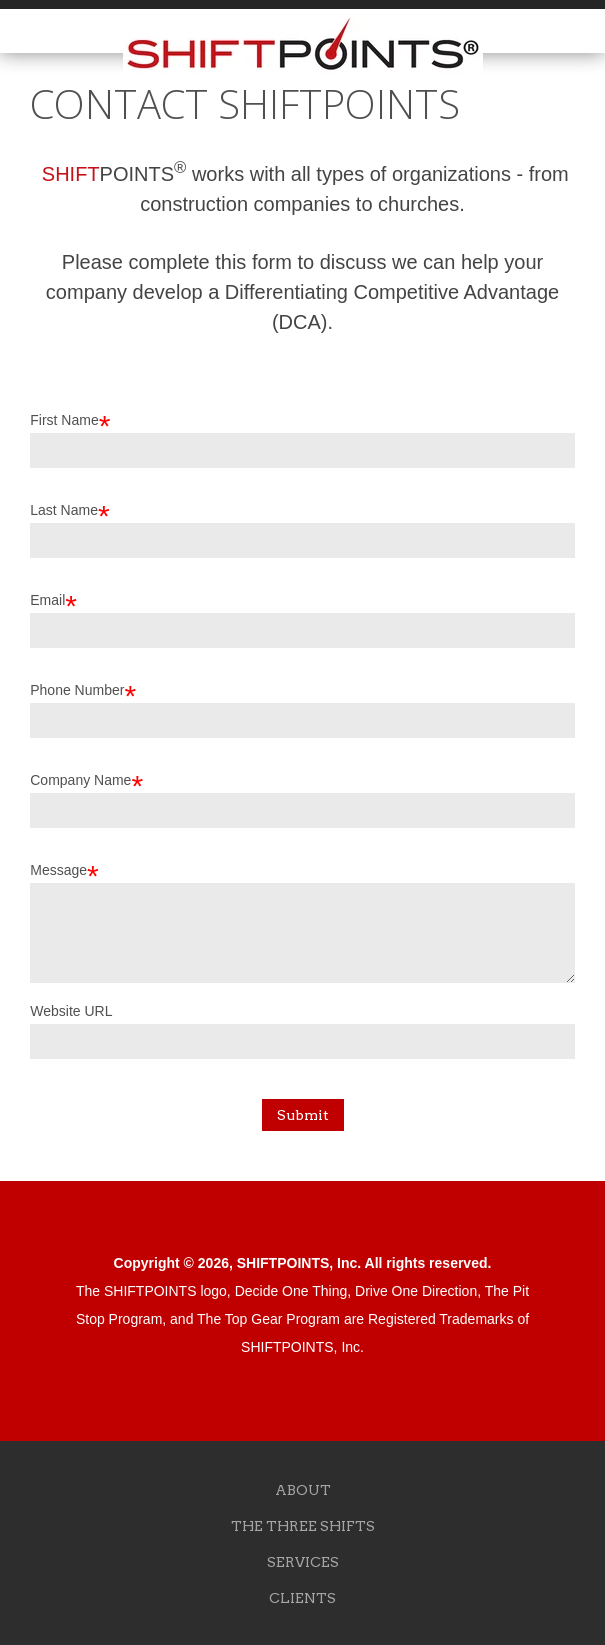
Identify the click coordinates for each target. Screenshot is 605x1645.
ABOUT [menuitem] (303, 1490)
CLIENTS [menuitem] (302, 1598)
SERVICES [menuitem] (303, 1562)
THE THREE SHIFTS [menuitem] (303, 1526)
